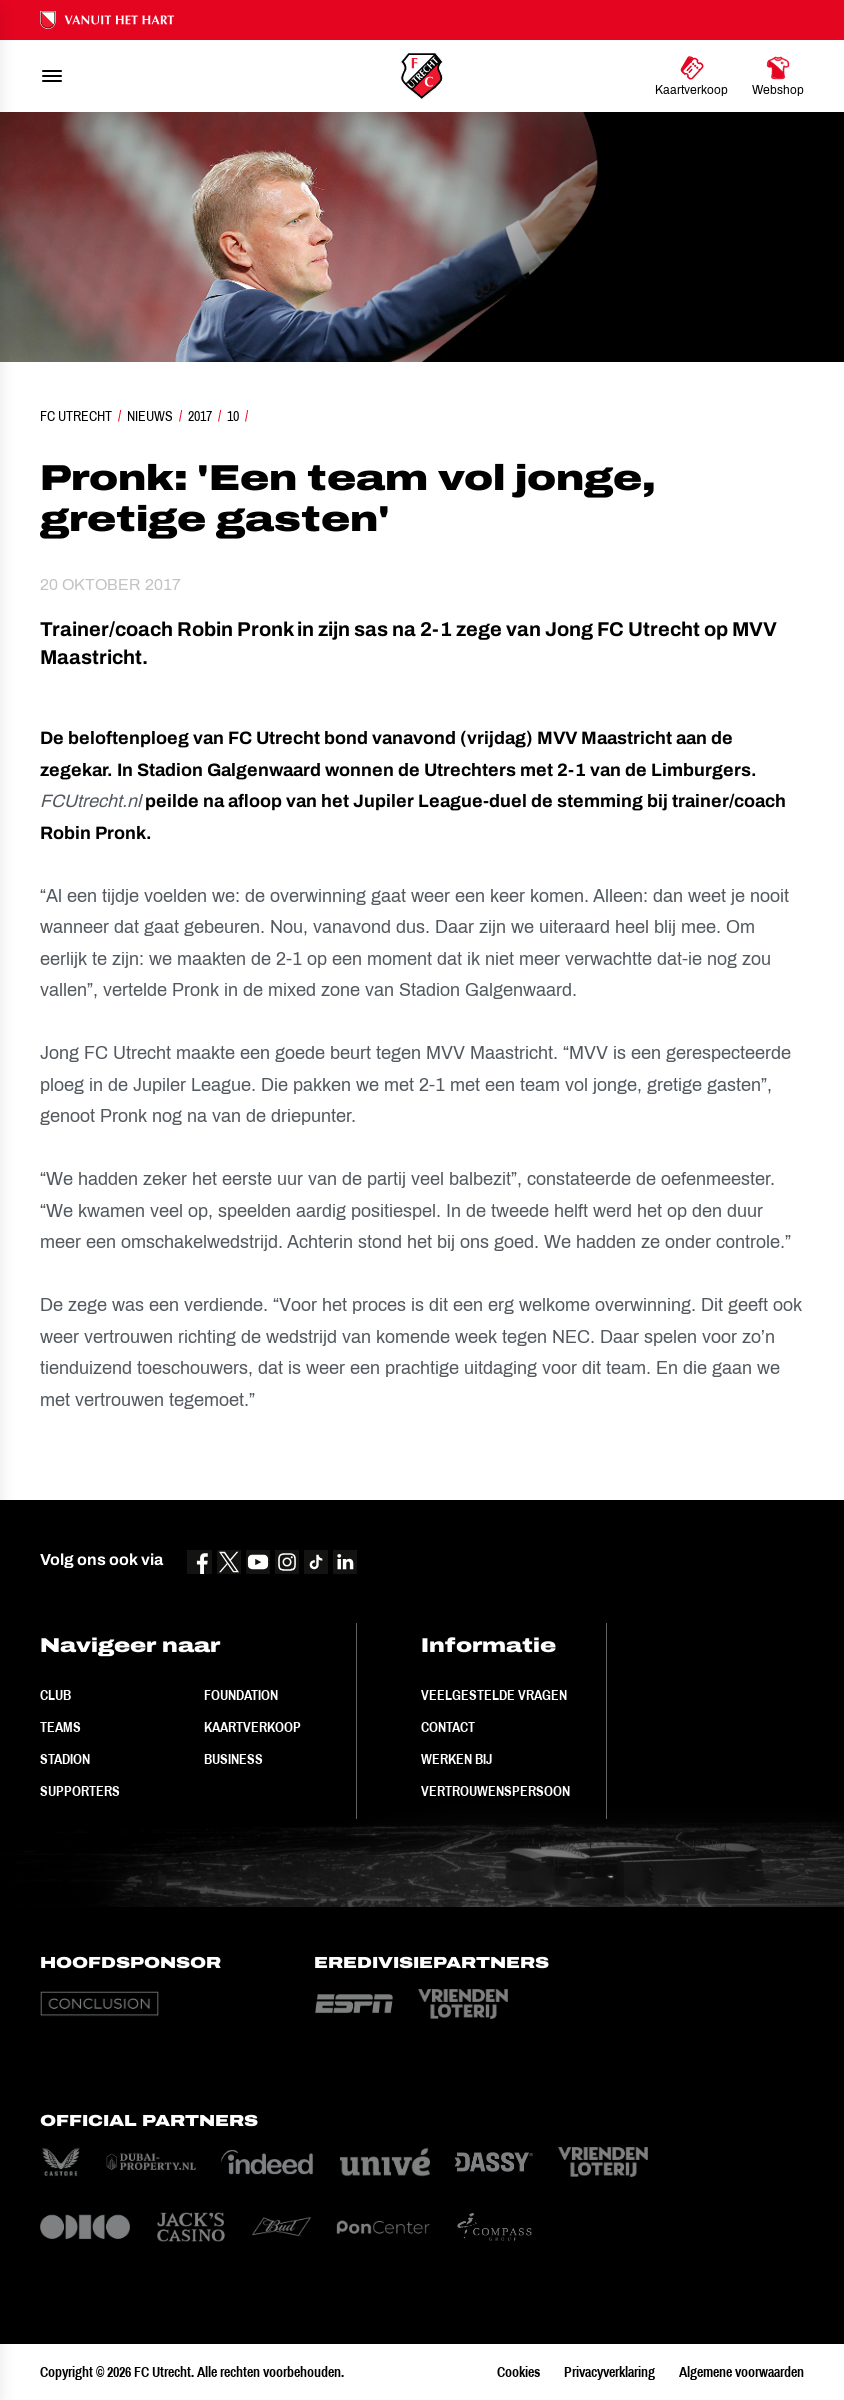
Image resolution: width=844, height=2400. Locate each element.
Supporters (80, 1791)
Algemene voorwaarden (741, 2372)
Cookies (518, 2372)
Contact (448, 1727)
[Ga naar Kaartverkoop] (691, 76)
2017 (200, 416)
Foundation (241, 1695)
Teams (60, 1727)
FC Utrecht (76, 416)
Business (233, 1759)
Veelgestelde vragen (494, 1695)
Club (55, 1695)
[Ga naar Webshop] (778, 76)
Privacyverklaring (609, 2372)
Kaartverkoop (252, 1727)
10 (233, 416)
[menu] (52, 76)
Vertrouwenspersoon (495, 1791)
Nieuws (150, 416)
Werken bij (456, 1759)
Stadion (65, 1759)
